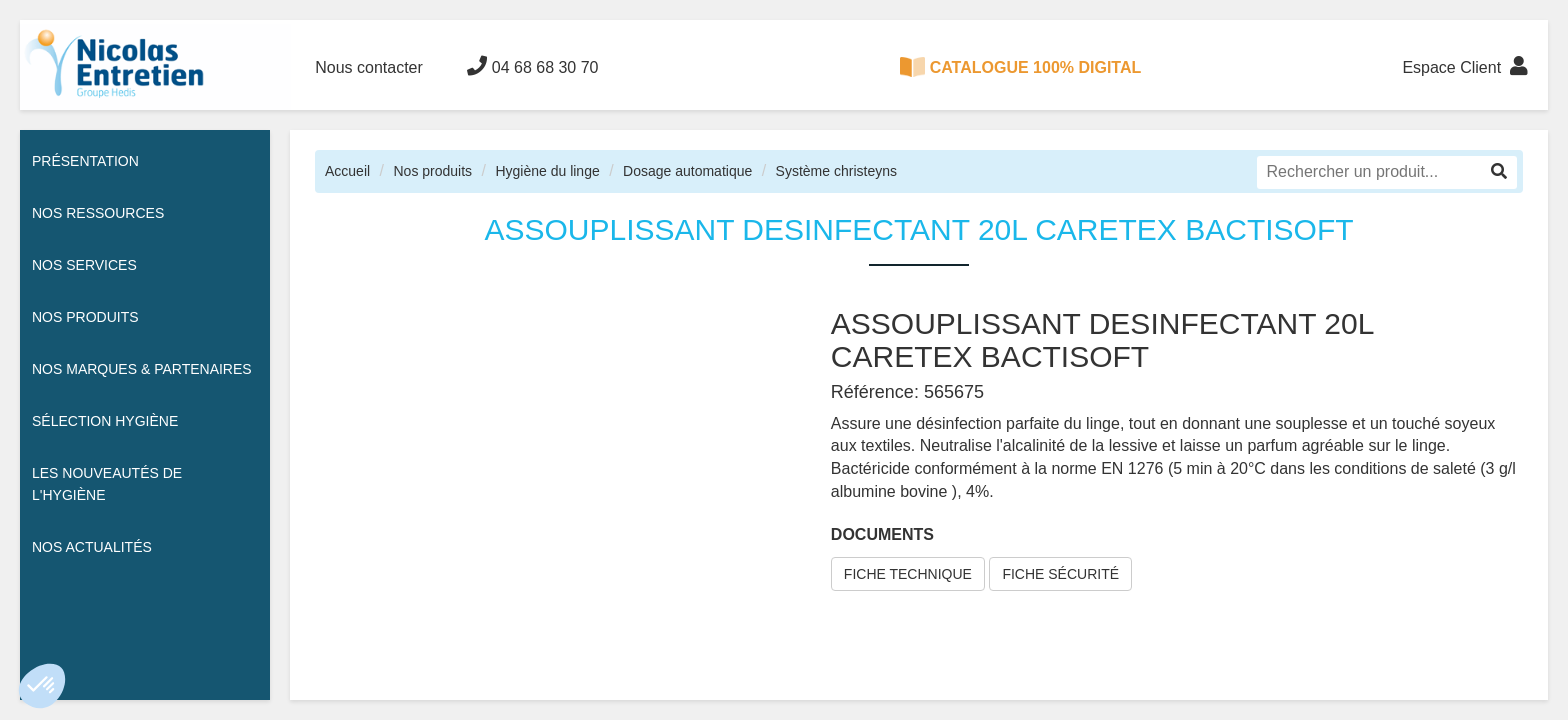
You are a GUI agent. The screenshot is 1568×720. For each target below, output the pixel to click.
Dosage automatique (687, 171)
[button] (42, 686)
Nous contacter (369, 67)
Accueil (347, 171)
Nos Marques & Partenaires (142, 369)
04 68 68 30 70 (532, 66)
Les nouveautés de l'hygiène (107, 484)
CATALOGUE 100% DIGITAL (1021, 67)
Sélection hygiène (105, 421)
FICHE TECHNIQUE (908, 574)
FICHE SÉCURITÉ (1060, 574)
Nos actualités (92, 547)
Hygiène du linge (547, 171)
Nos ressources (98, 213)
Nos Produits (85, 317)
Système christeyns (836, 171)
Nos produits (432, 171)
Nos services (84, 265)
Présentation (85, 161)
